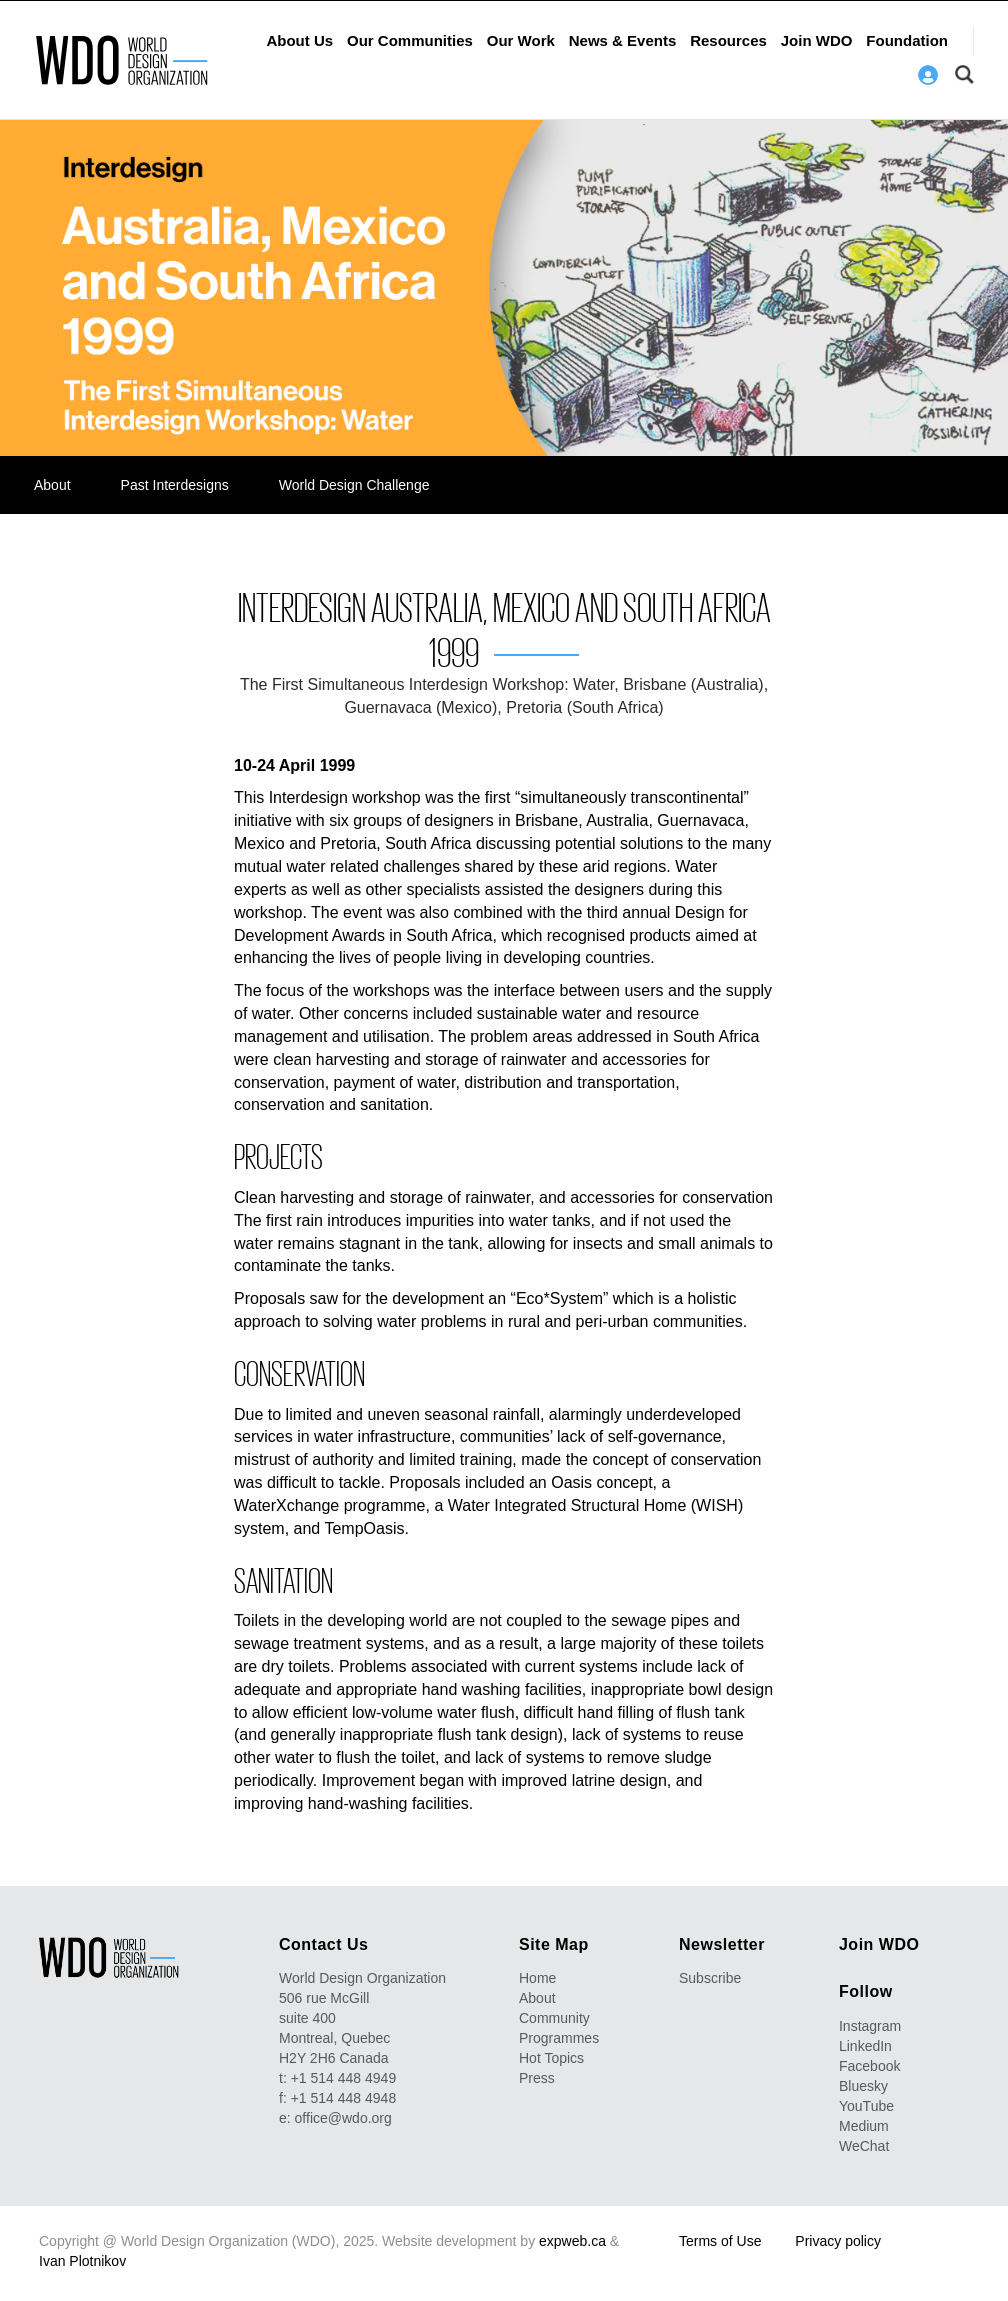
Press (537, 2078)
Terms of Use (720, 2241)
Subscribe (710, 1978)
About (52, 485)
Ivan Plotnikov (82, 2261)
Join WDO (817, 40)
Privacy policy (838, 2241)
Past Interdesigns (175, 485)
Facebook (869, 2066)
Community (554, 2018)
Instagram (870, 2026)
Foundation (907, 40)
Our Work (521, 40)
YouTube (866, 2106)
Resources (728, 40)
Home (537, 1978)
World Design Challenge (354, 485)
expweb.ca (572, 2241)
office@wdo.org (343, 2118)
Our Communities (410, 40)
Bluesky (863, 2086)
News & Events (623, 40)
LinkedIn (865, 2046)
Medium (864, 2126)
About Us (299, 40)
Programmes (559, 2038)
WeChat (864, 2146)
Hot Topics (551, 2058)
